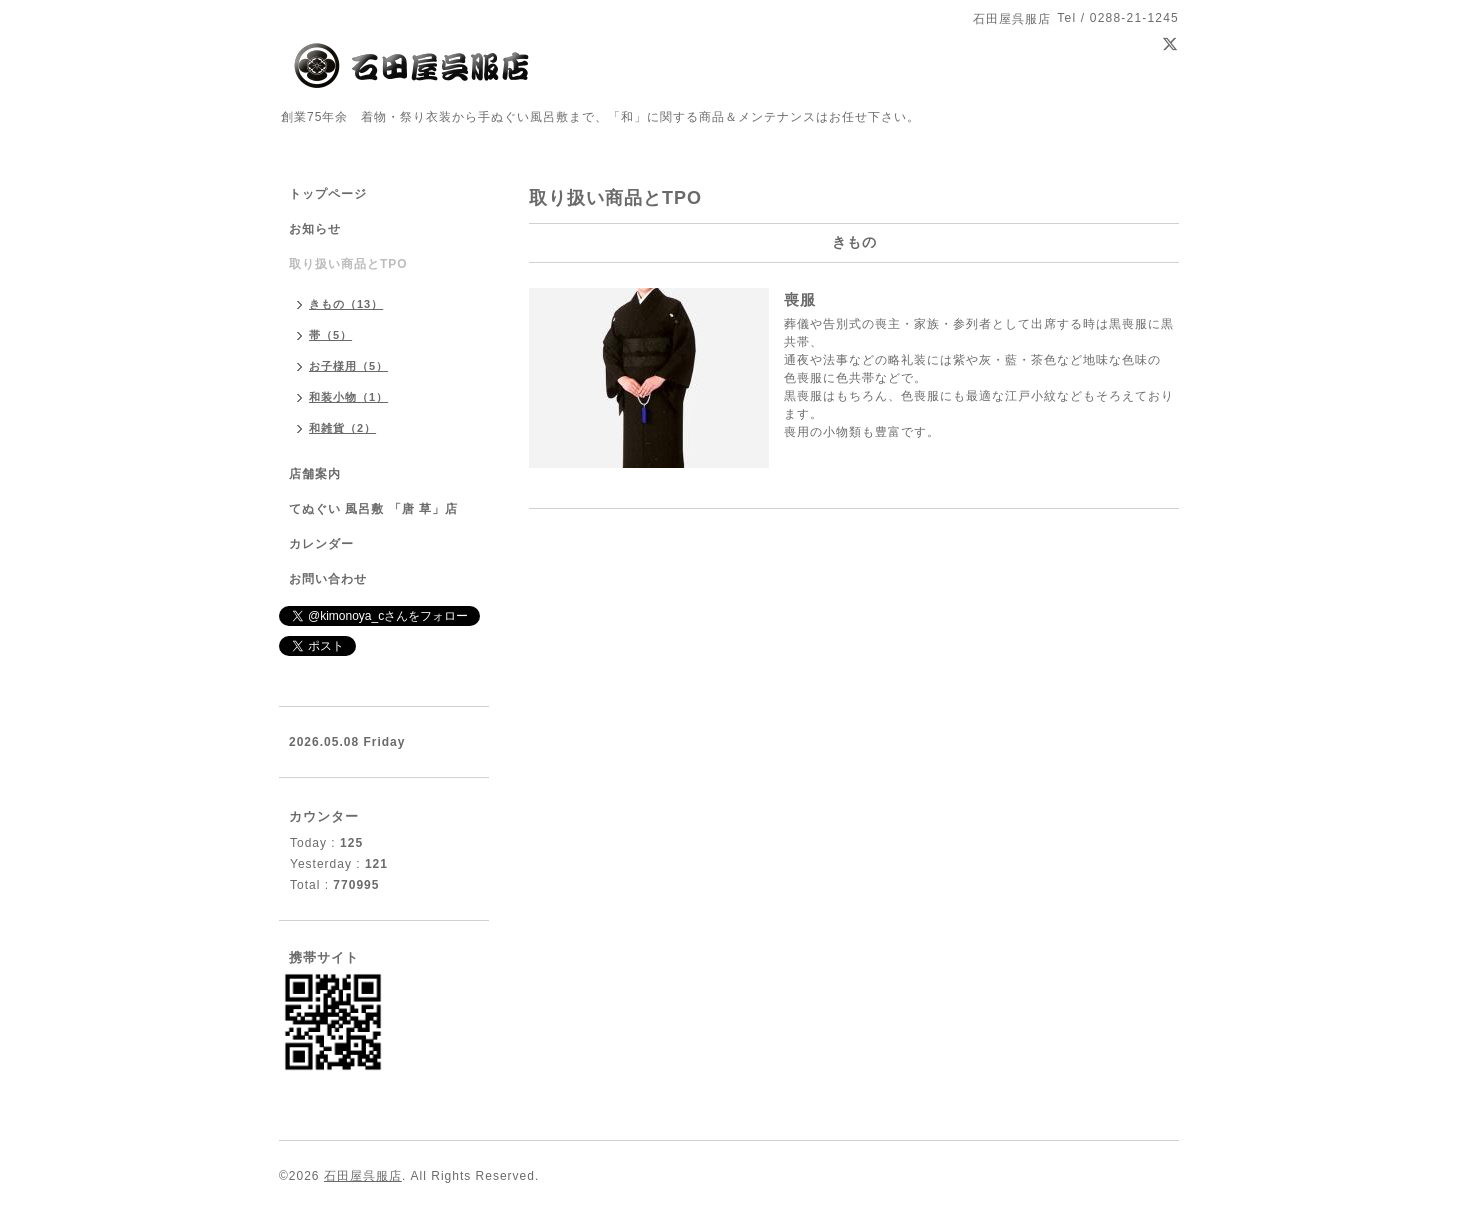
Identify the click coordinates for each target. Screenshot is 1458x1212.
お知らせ (315, 229)
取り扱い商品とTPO (348, 264)
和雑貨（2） (342, 428)
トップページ (328, 194)
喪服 (800, 299)
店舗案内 (315, 474)
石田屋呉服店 (363, 1176)
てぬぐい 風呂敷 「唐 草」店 (373, 509)
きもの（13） (346, 304)
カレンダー (321, 544)
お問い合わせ (328, 579)
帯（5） (330, 335)
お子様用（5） (348, 366)
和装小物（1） (348, 397)
